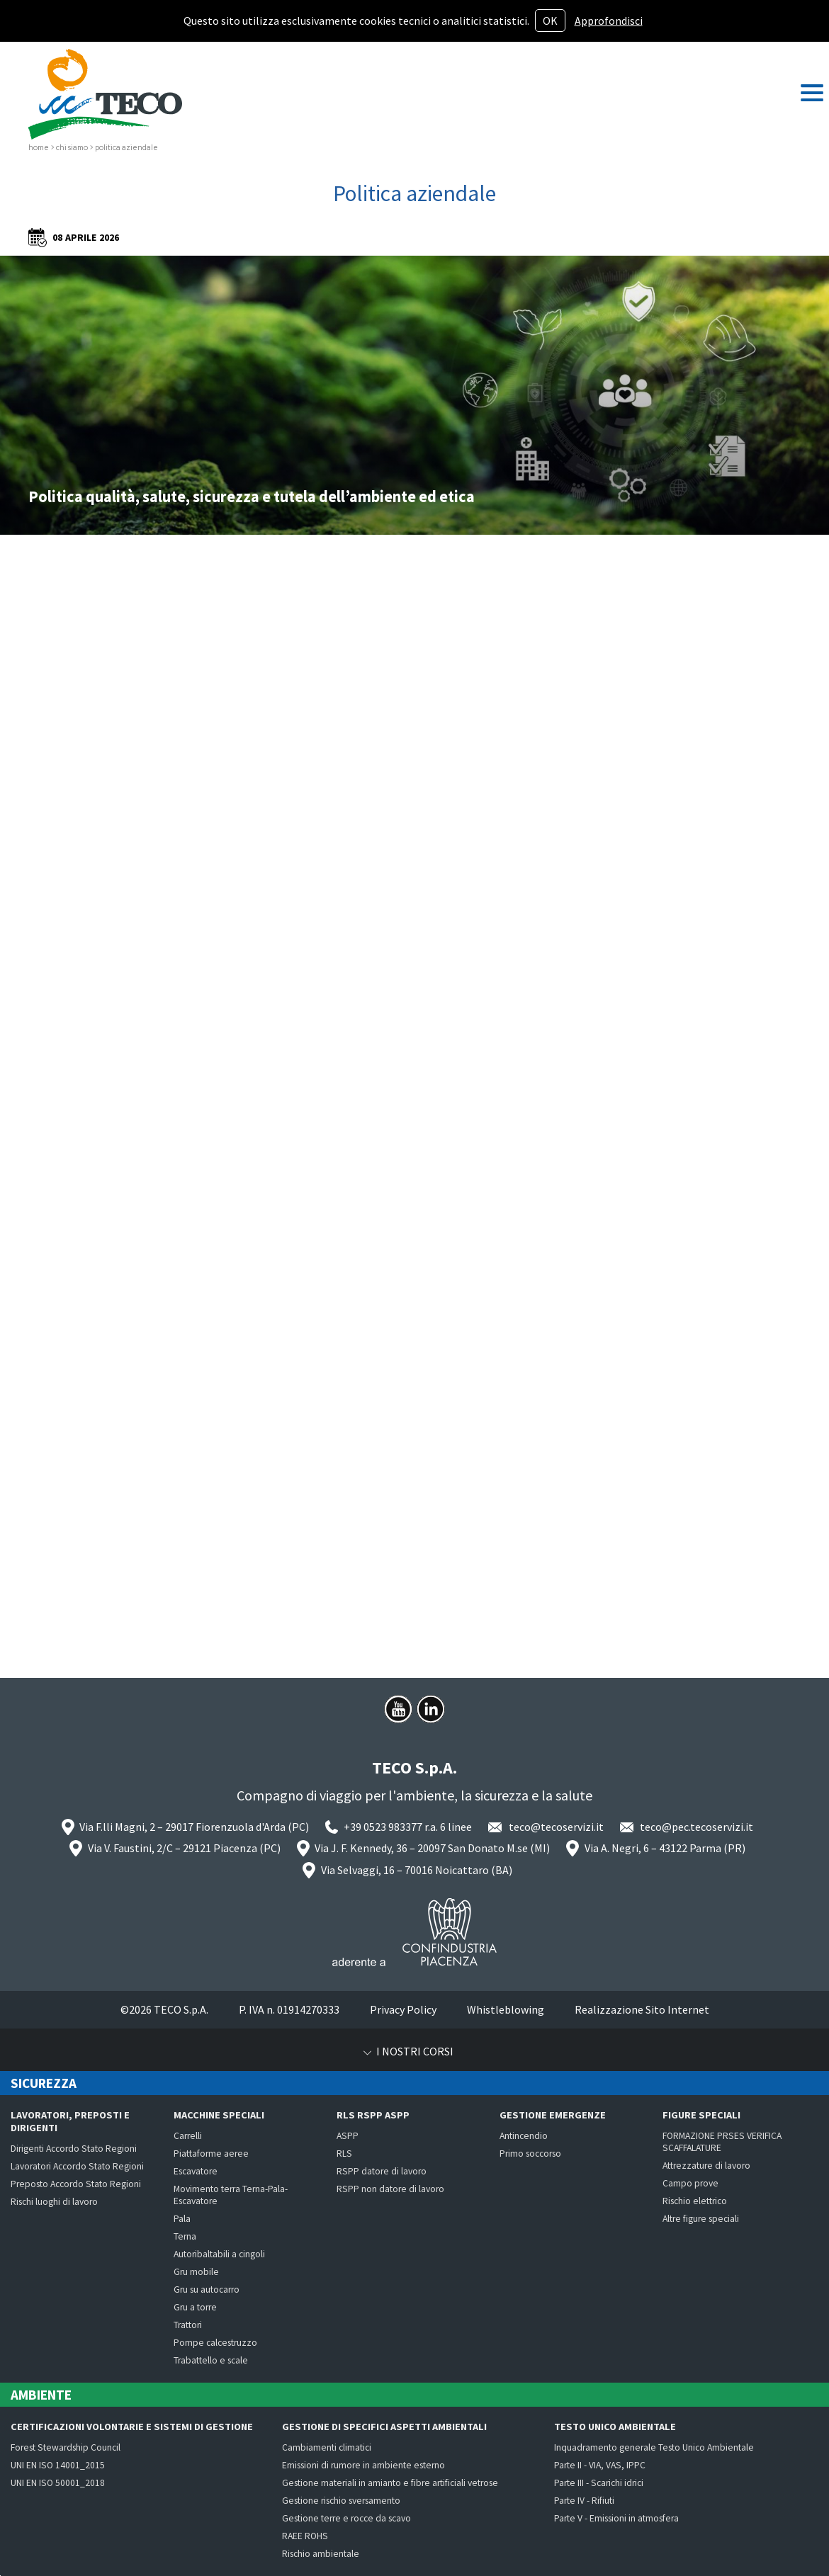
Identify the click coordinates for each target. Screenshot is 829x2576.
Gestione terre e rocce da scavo (346, 2518)
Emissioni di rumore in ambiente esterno (363, 2465)
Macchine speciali (219, 2115)
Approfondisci (609, 20)
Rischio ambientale (320, 2554)
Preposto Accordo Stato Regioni (76, 2184)
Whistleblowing (505, 2009)
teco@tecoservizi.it (556, 1827)
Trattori (188, 2325)
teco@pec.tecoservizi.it (696, 1827)
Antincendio (524, 2136)
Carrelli (188, 2136)
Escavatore (196, 2171)
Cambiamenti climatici (326, 2447)
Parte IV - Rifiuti (584, 2501)
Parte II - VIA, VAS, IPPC (599, 2465)
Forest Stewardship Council (65, 2447)
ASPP (348, 2136)
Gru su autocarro (206, 2289)
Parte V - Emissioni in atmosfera (616, 2518)
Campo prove (690, 2183)
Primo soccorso (530, 2153)
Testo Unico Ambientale (615, 2426)
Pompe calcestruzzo (215, 2343)
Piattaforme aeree (211, 2153)
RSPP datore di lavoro (382, 2171)
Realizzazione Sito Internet (642, 2009)
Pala (182, 2219)
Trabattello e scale (211, 2360)
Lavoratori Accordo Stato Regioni (77, 2166)
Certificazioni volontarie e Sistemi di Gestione (132, 2426)
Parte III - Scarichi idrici (598, 2483)
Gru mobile (196, 2272)
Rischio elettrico (694, 2201)
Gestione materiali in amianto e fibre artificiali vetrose (390, 2483)
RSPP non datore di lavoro (390, 2189)
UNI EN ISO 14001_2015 (58, 2465)
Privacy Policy (403, 2009)
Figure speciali (701, 2115)
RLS (344, 2153)
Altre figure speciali (700, 2219)
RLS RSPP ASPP (373, 2115)
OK (550, 20)
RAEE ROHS (305, 2536)
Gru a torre (195, 2307)
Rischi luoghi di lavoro (54, 2202)
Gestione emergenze (553, 2115)
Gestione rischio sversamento (341, 2501)
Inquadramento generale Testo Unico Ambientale (654, 2447)
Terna (185, 2236)
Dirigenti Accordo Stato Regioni (74, 2149)
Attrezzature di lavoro (706, 2166)
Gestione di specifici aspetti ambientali (384, 2426)
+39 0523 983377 (383, 1827)
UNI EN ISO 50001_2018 (58, 2483)
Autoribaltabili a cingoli (219, 2254)
